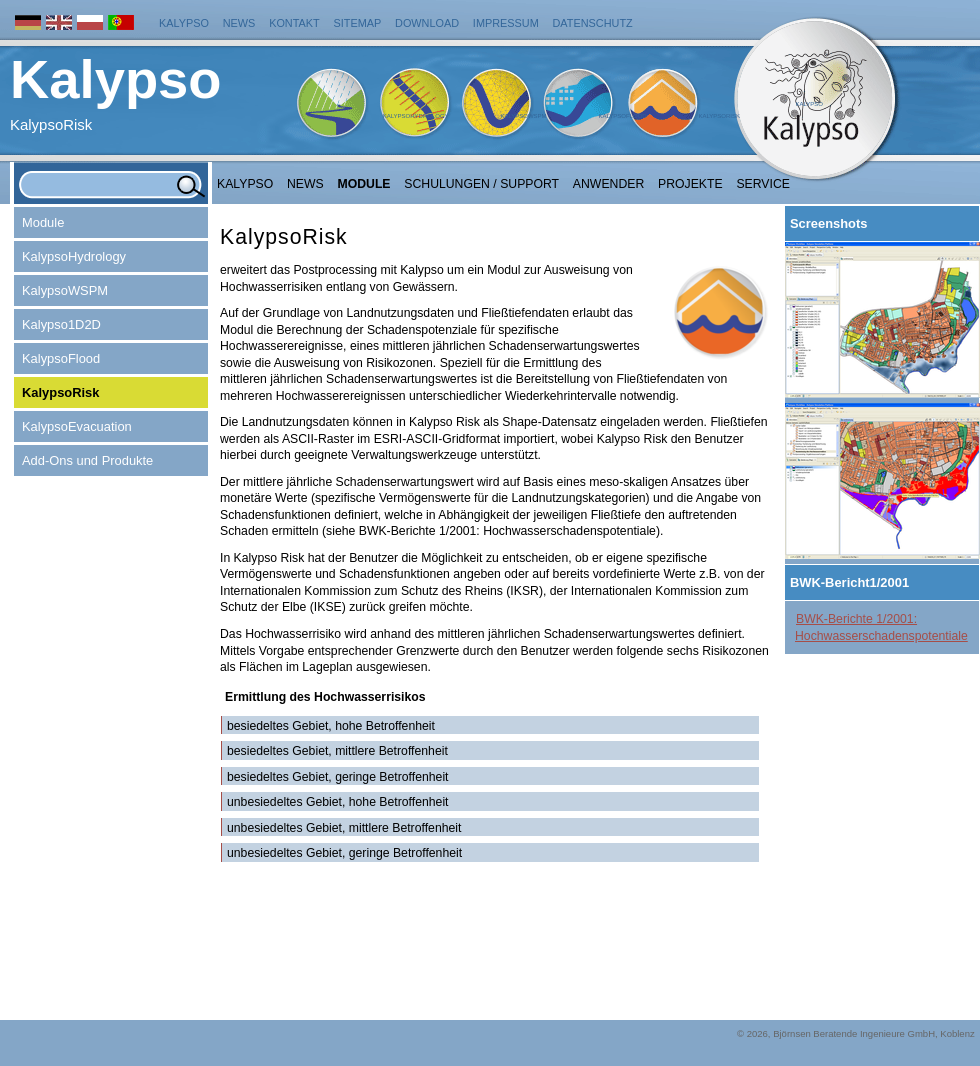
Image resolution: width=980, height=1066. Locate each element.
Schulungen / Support (481, 184)
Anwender (608, 184)
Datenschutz (593, 23)
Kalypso (184, 23)
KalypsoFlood (622, 116)
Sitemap (358, 23)
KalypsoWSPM (523, 116)
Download (427, 23)
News (239, 23)
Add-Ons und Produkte (87, 460)
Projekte (690, 184)
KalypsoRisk (719, 116)
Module (364, 184)
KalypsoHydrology (416, 116)
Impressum (506, 23)
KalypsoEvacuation (77, 426)
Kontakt (294, 23)
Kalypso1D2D (61, 324)
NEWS (305, 184)
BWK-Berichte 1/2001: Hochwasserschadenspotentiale (881, 627)
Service (763, 184)
